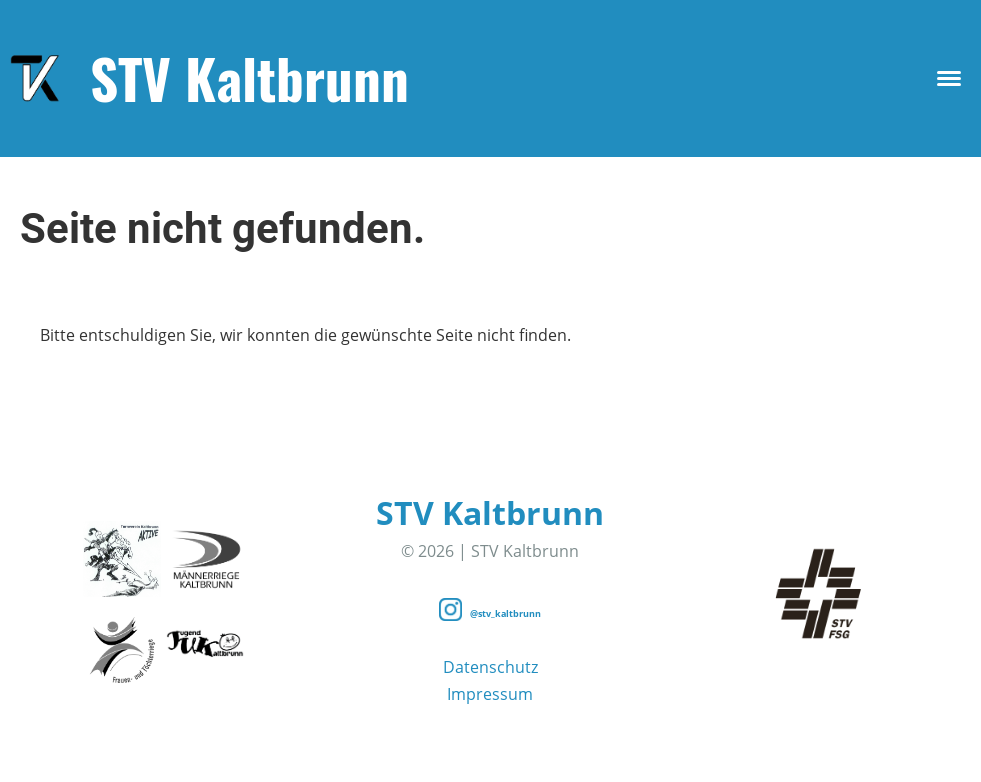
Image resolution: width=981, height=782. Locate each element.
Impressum (490, 694)
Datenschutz (490, 667)
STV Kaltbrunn (249, 78)
